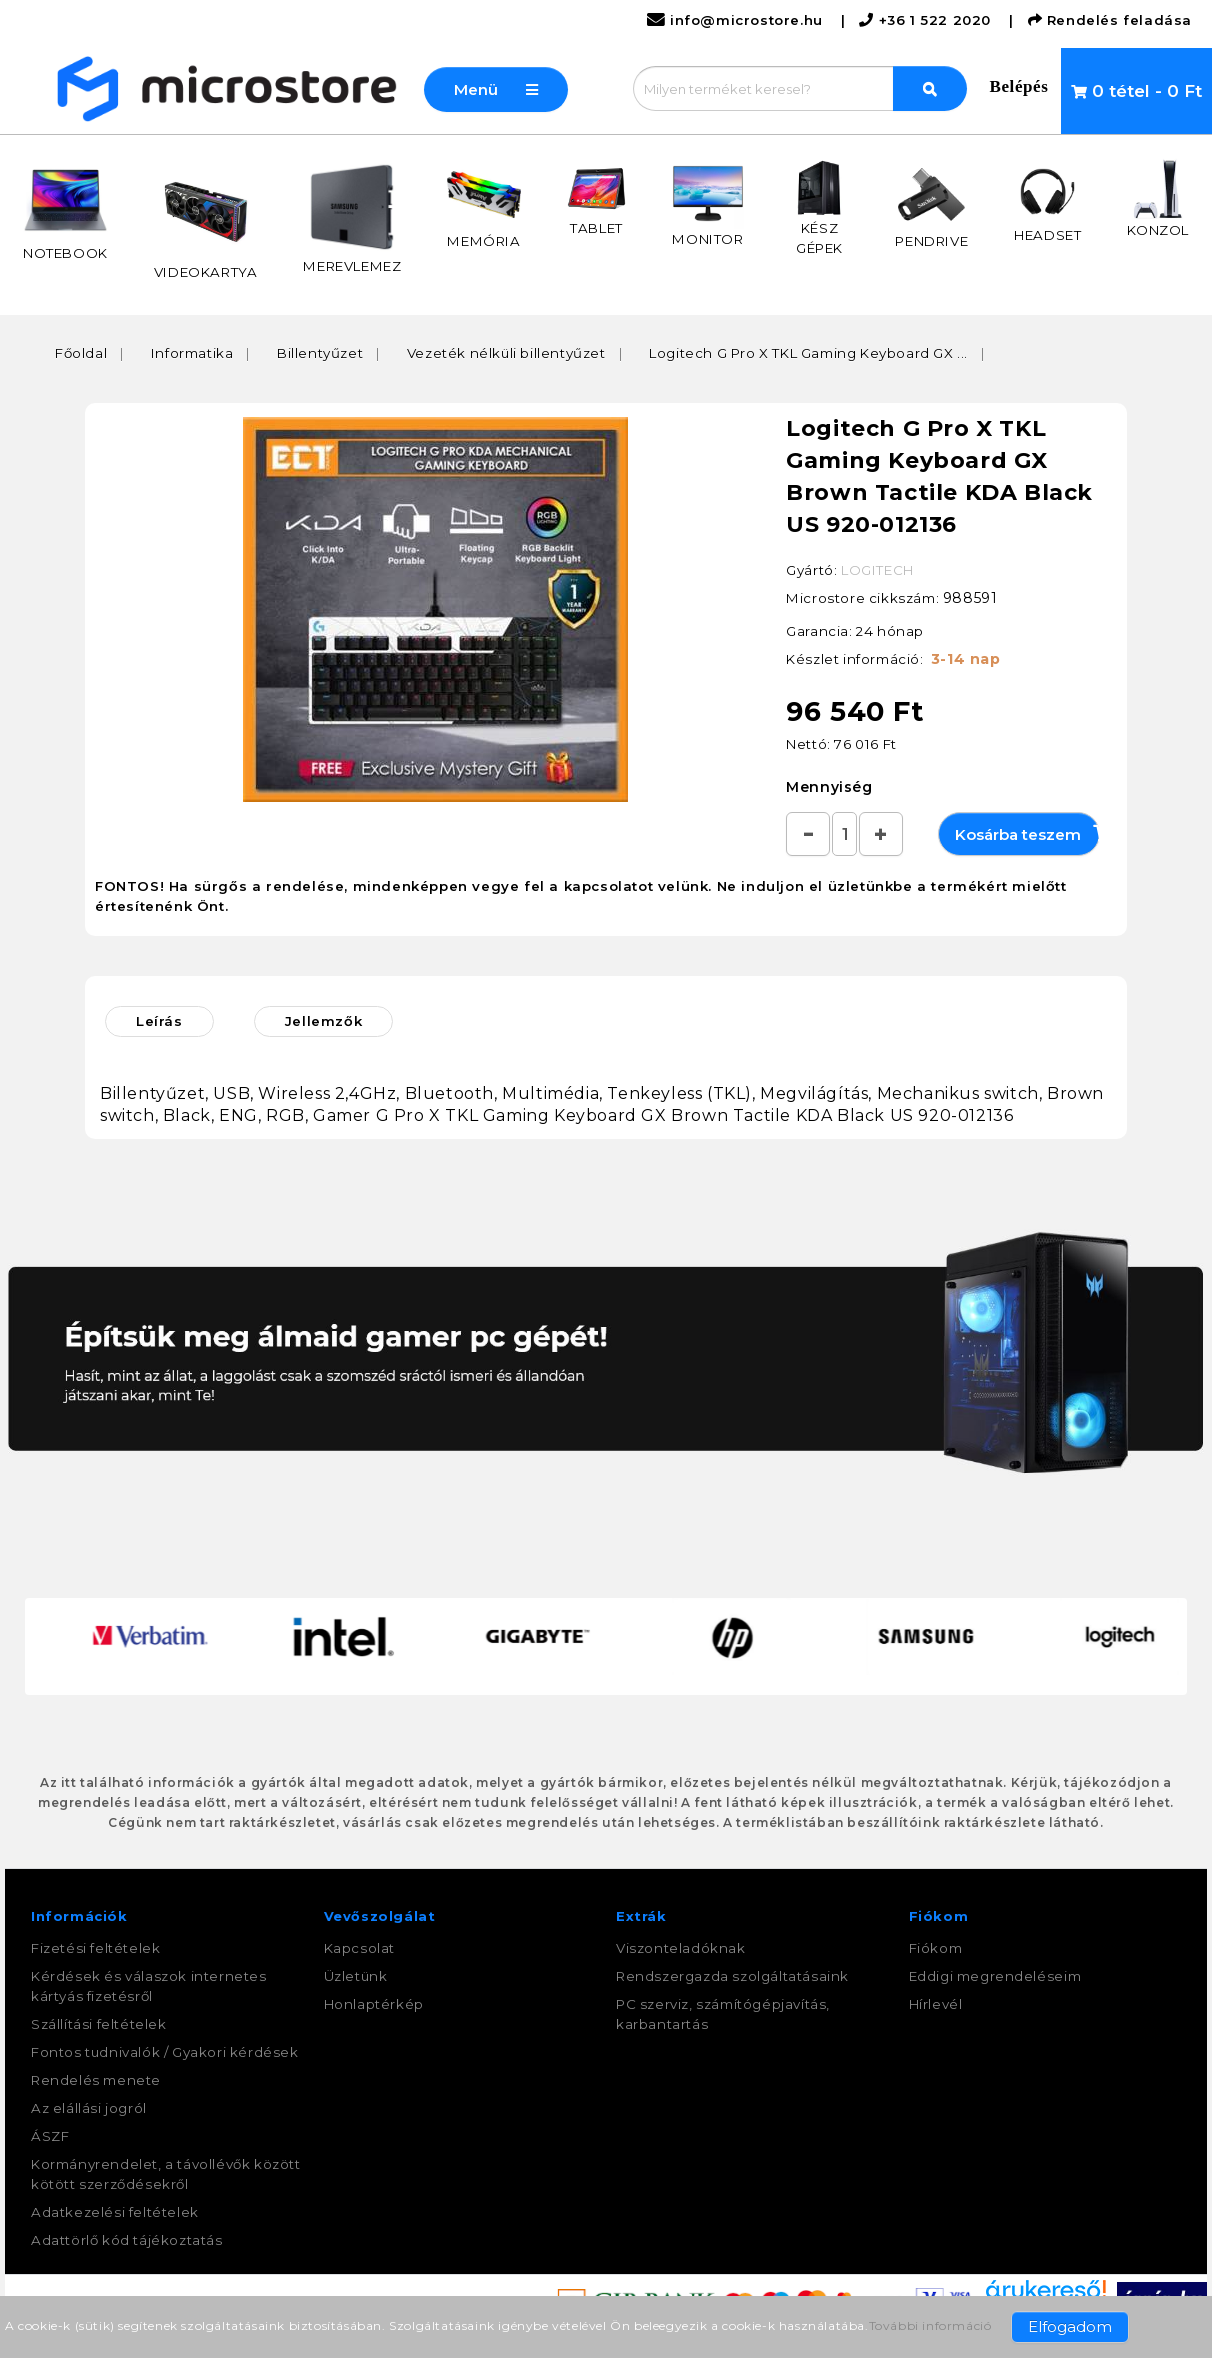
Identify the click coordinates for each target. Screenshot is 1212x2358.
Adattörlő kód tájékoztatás (127, 2240)
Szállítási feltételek (99, 2024)
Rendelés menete (96, 2080)
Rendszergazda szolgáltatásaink (732, 1976)
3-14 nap (966, 659)
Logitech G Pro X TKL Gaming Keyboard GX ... (808, 353)
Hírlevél (936, 2004)
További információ (930, 2325)
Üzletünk (356, 1976)
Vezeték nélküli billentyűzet (506, 353)
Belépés (1019, 86)
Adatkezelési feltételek (115, 2212)
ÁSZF (50, 2136)
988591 (970, 598)
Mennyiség (829, 787)
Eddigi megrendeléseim (995, 1976)
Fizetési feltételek (95, 1948)
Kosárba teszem (1027, 834)
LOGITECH (877, 570)
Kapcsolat (359, 1948)
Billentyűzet (320, 353)
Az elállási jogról (89, 2108)
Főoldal (81, 353)
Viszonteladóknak (681, 1948)
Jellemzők (323, 1021)
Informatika (192, 353)
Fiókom (936, 1948)
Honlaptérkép (374, 2004)
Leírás (159, 1021)
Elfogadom (1070, 2326)
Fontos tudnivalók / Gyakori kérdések (165, 2052)
